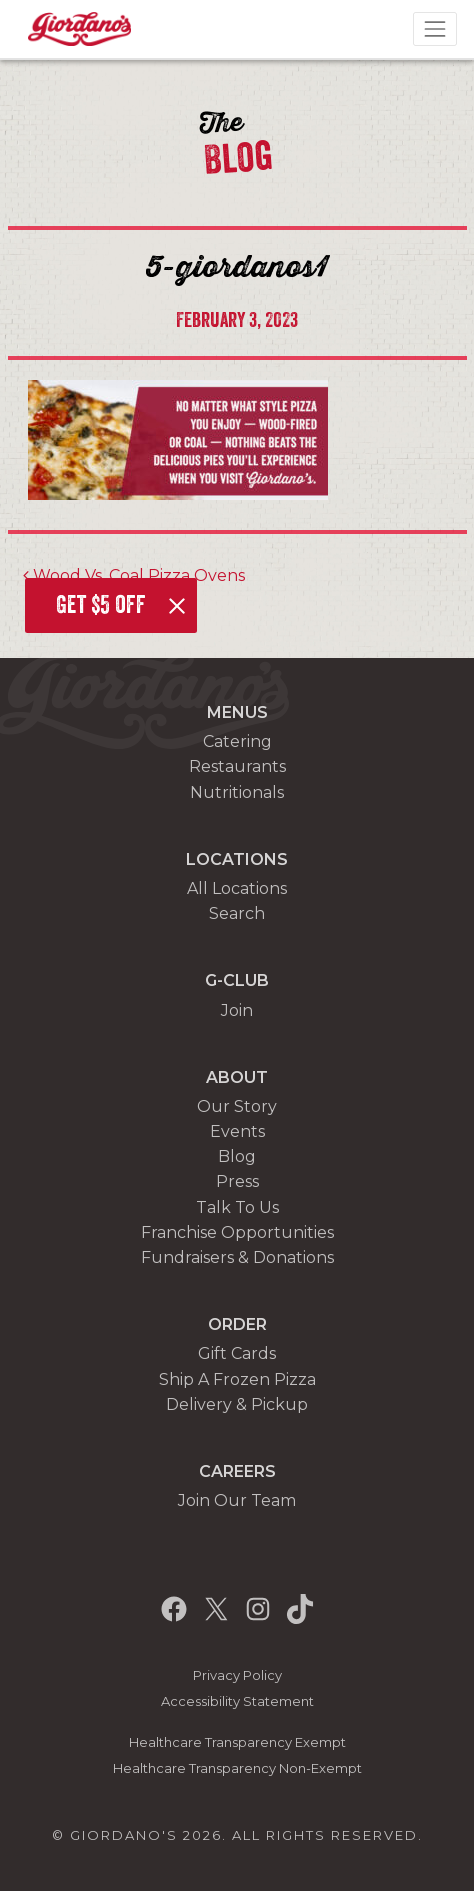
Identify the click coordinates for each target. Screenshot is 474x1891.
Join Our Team (237, 1500)
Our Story (237, 1106)
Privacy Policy (237, 1675)
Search (237, 913)
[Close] (177, 606)
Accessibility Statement (237, 1701)
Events (237, 1131)
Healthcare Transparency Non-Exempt (237, 1768)
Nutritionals (237, 792)
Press (237, 1181)
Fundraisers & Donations (237, 1257)
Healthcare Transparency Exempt (237, 1742)
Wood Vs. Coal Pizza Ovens (134, 575)
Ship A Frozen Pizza (237, 1379)
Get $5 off (101, 605)
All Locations (237, 888)
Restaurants (237, 766)
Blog (237, 1156)
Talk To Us (237, 1207)
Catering (237, 741)
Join (237, 1010)
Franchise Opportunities (237, 1232)
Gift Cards (237, 1353)
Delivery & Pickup (237, 1404)
